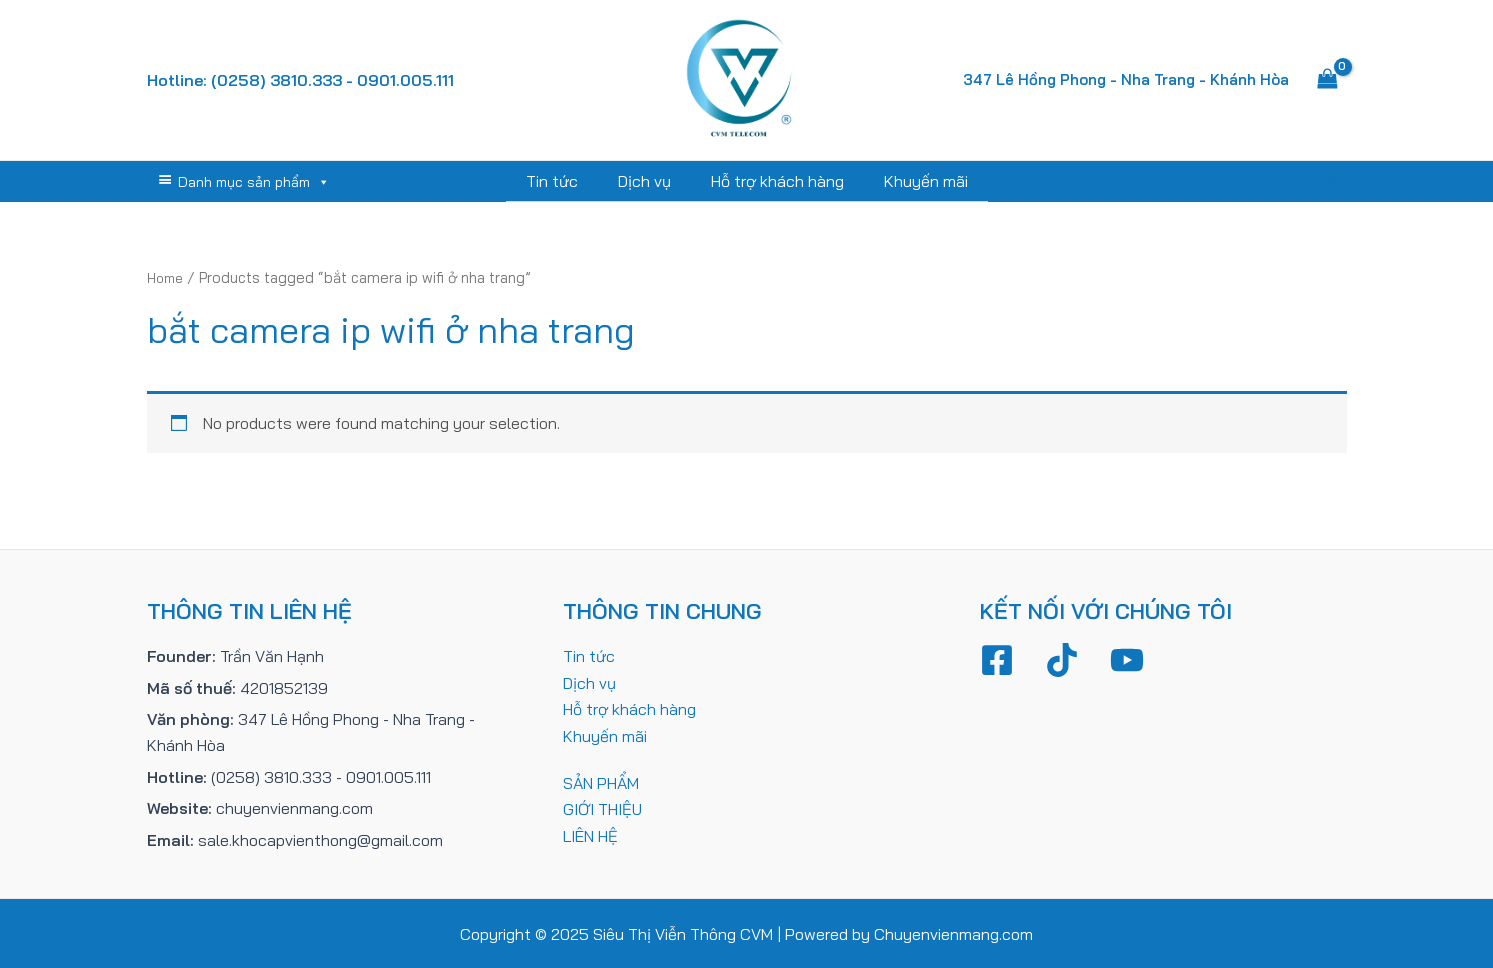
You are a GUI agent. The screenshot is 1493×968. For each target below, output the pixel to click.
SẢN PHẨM (601, 781)
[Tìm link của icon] (1337, 181)
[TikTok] (1062, 659)
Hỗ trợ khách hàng (773, 181)
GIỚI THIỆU (602, 807)
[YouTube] (1127, 659)
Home (167, 276)
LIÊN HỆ (590, 834)
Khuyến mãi (914, 181)
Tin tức (564, 181)
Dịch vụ (648, 181)
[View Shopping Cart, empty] (1328, 80)
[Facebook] (997, 659)
